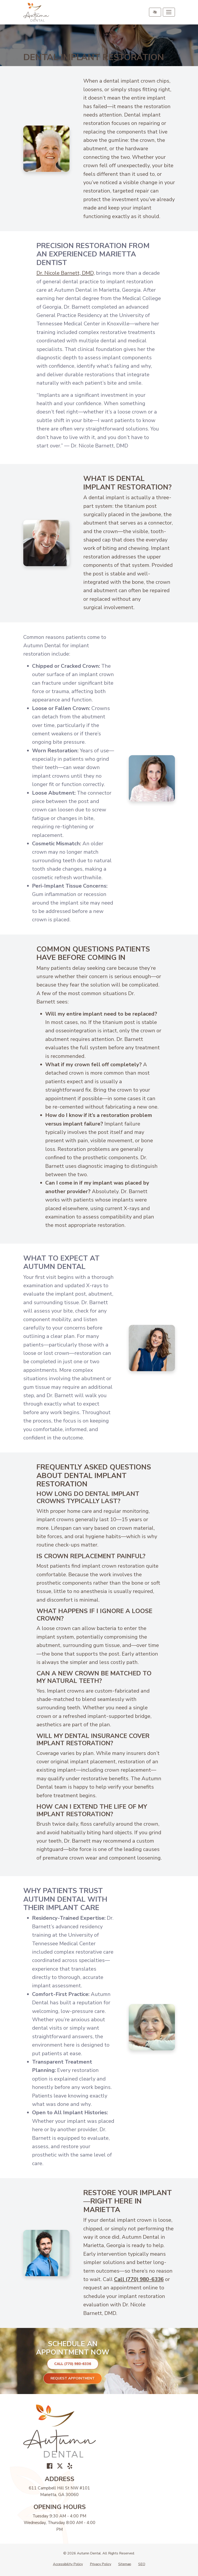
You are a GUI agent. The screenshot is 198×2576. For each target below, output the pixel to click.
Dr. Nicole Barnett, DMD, (65, 272)
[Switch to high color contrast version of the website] (155, 12)
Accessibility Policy (68, 2564)
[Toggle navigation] (169, 12)
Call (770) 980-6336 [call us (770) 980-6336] (139, 2279)
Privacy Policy (100, 2564)
